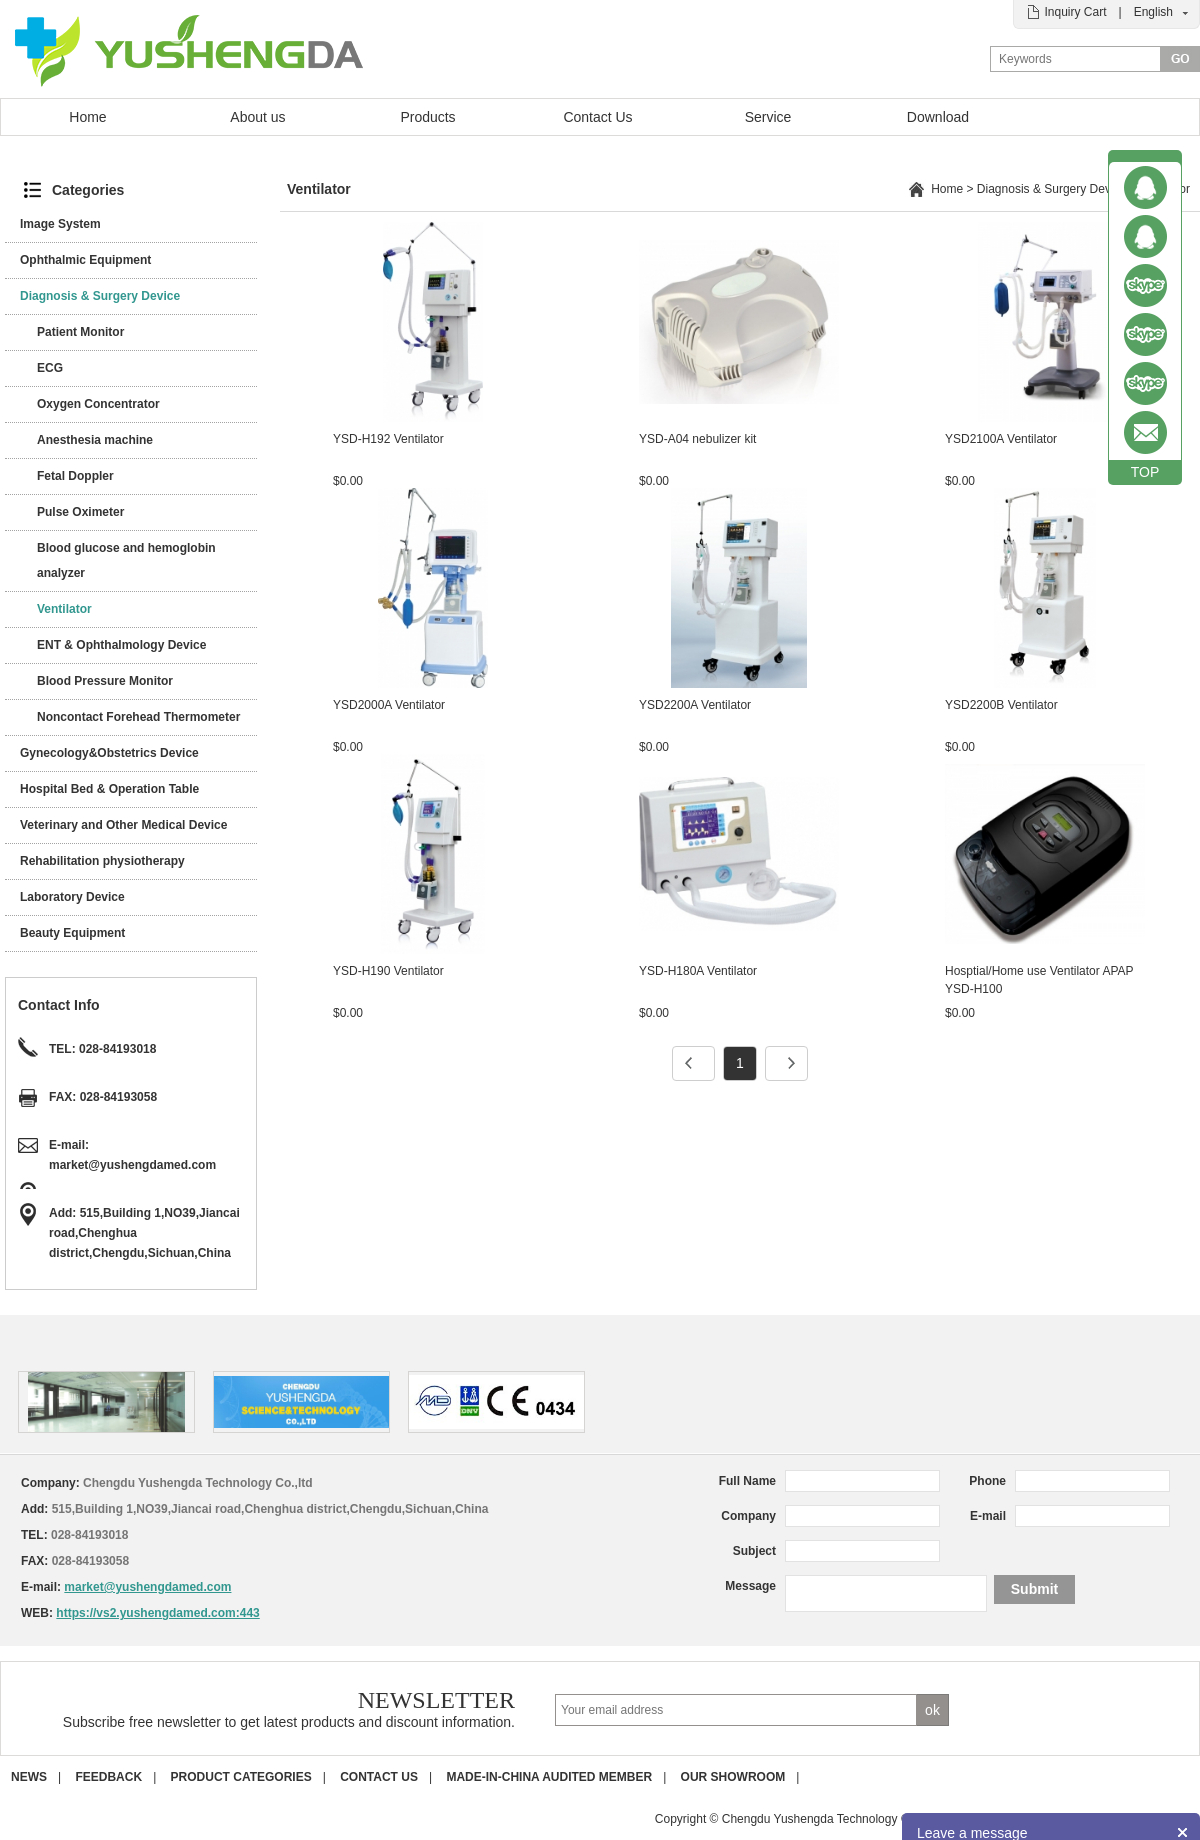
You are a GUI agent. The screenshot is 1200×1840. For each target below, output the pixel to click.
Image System (60, 224)
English (1153, 12)
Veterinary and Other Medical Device (123, 825)
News (29, 1777)
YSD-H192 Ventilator (388, 439)
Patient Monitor (80, 332)
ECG (50, 368)
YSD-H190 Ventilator (388, 971)
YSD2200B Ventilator (1001, 705)
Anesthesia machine (95, 440)
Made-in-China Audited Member (549, 1777)
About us (257, 117)
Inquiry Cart (1075, 12)
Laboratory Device (72, 897)
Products (427, 117)
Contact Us (597, 117)
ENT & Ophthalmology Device (121, 645)
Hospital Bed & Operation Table (109, 789)
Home (87, 117)
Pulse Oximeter (80, 512)
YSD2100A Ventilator (1001, 439)
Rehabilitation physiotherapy (102, 861)
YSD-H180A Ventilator (698, 971)
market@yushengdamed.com (132, 1165)
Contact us (379, 1777)
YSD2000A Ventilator (389, 705)
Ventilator (64, 609)
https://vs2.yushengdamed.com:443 (157, 1613)
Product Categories (241, 1777)
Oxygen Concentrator (98, 404)
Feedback (108, 1777)
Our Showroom (733, 1777)
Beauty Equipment (72, 933)
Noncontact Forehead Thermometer (138, 717)
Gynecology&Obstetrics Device (109, 753)
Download (938, 117)
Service (768, 117)
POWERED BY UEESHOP (1128, 1819)
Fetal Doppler (75, 476)
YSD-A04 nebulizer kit (697, 439)
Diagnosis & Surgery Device (100, 296)
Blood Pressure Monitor (105, 681)
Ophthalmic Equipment (85, 260)
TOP (1145, 472)
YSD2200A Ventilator (695, 705)
